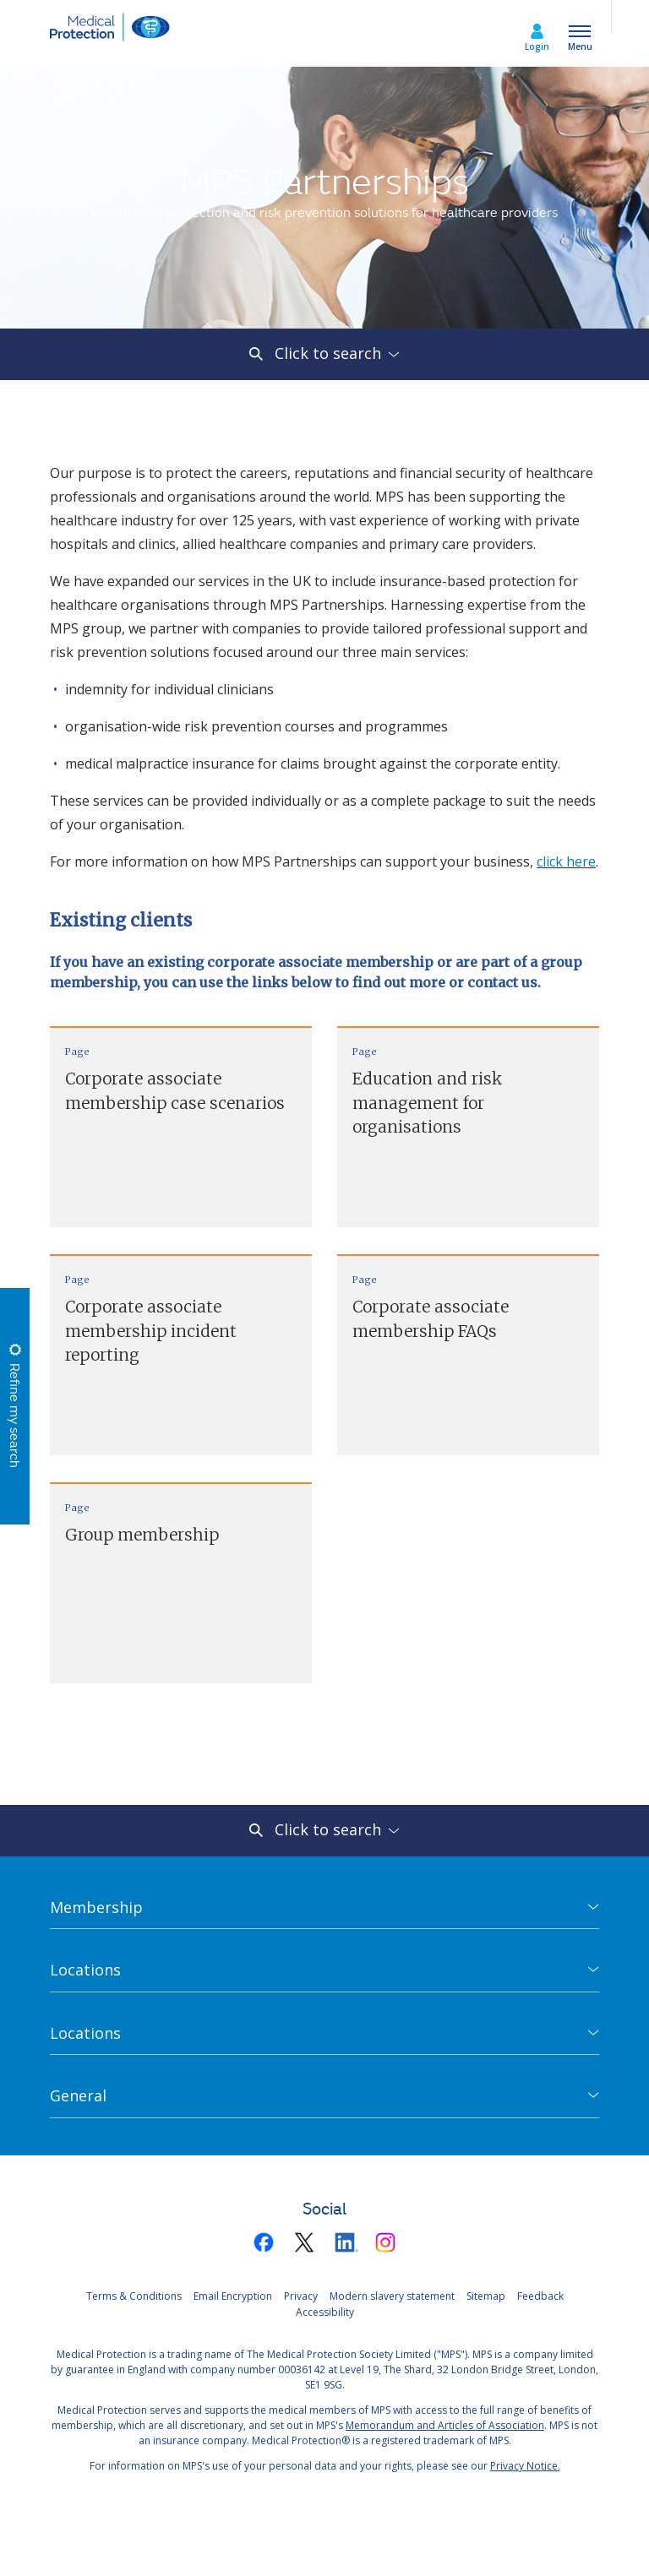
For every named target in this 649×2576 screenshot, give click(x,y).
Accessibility (325, 2312)
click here (566, 861)
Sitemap (485, 2296)
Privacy (301, 2296)
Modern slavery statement (392, 2296)
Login (537, 46)
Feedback (540, 2296)
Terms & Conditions (134, 2296)
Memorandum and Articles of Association (445, 2425)
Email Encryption (233, 2296)
